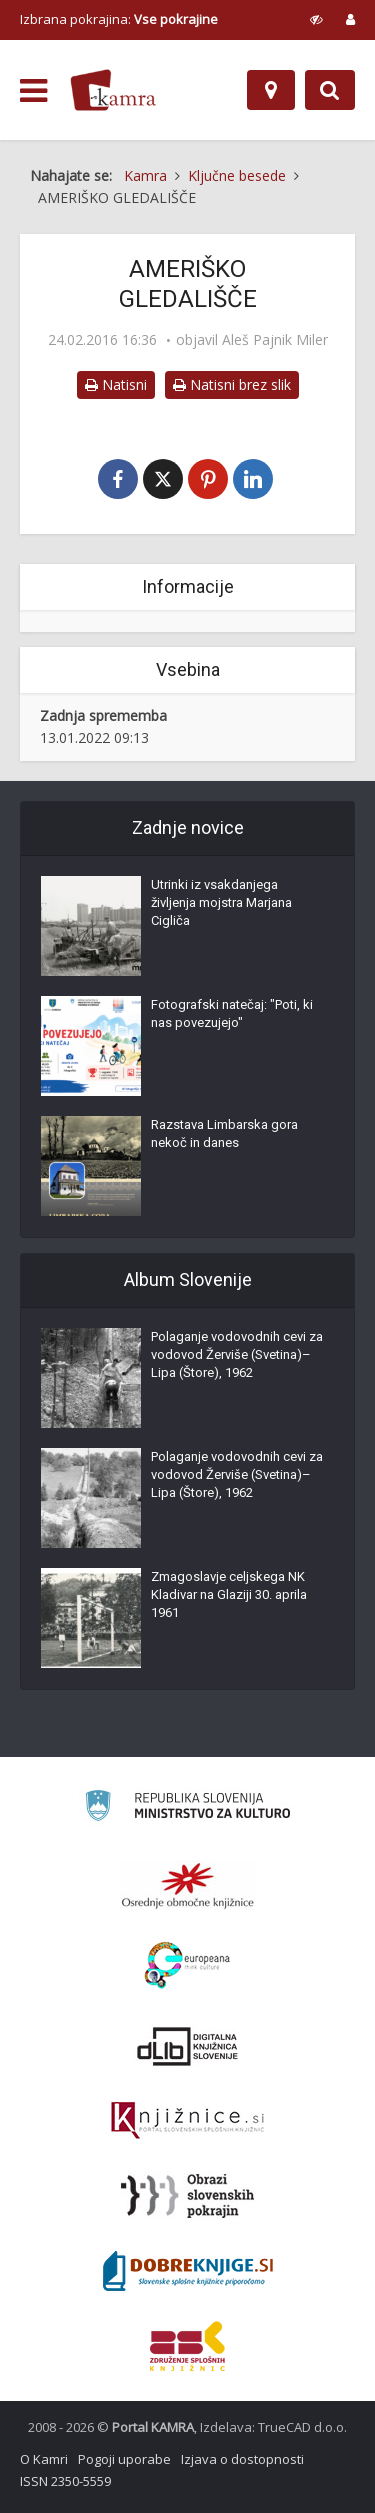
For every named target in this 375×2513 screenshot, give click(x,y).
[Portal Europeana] (187, 1965)
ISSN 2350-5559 (65, 2481)
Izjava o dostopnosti (242, 2459)
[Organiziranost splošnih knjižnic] (188, 1885)
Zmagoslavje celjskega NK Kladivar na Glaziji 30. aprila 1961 (229, 1594)
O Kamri (44, 2459)
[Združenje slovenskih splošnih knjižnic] (187, 2121)
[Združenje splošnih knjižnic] (187, 2346)
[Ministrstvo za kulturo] (187, 1808)
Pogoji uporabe (124, 2459)
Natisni (116, 384)
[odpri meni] (33, 91)
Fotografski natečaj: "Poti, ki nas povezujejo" (232, 1013)
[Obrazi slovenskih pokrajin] (187, 2196)
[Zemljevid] (271, 90)
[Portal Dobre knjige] (188, 2271)
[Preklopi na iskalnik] (330, 90)
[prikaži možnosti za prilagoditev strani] (316, 19)
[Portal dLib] (188, 2046)
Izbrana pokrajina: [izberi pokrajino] (119, 19)
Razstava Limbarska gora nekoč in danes (224, 1133)
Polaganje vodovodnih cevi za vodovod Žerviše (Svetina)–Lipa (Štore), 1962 (237, 1354)
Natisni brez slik (232, 384)
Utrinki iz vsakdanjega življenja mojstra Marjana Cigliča (221, 902)
